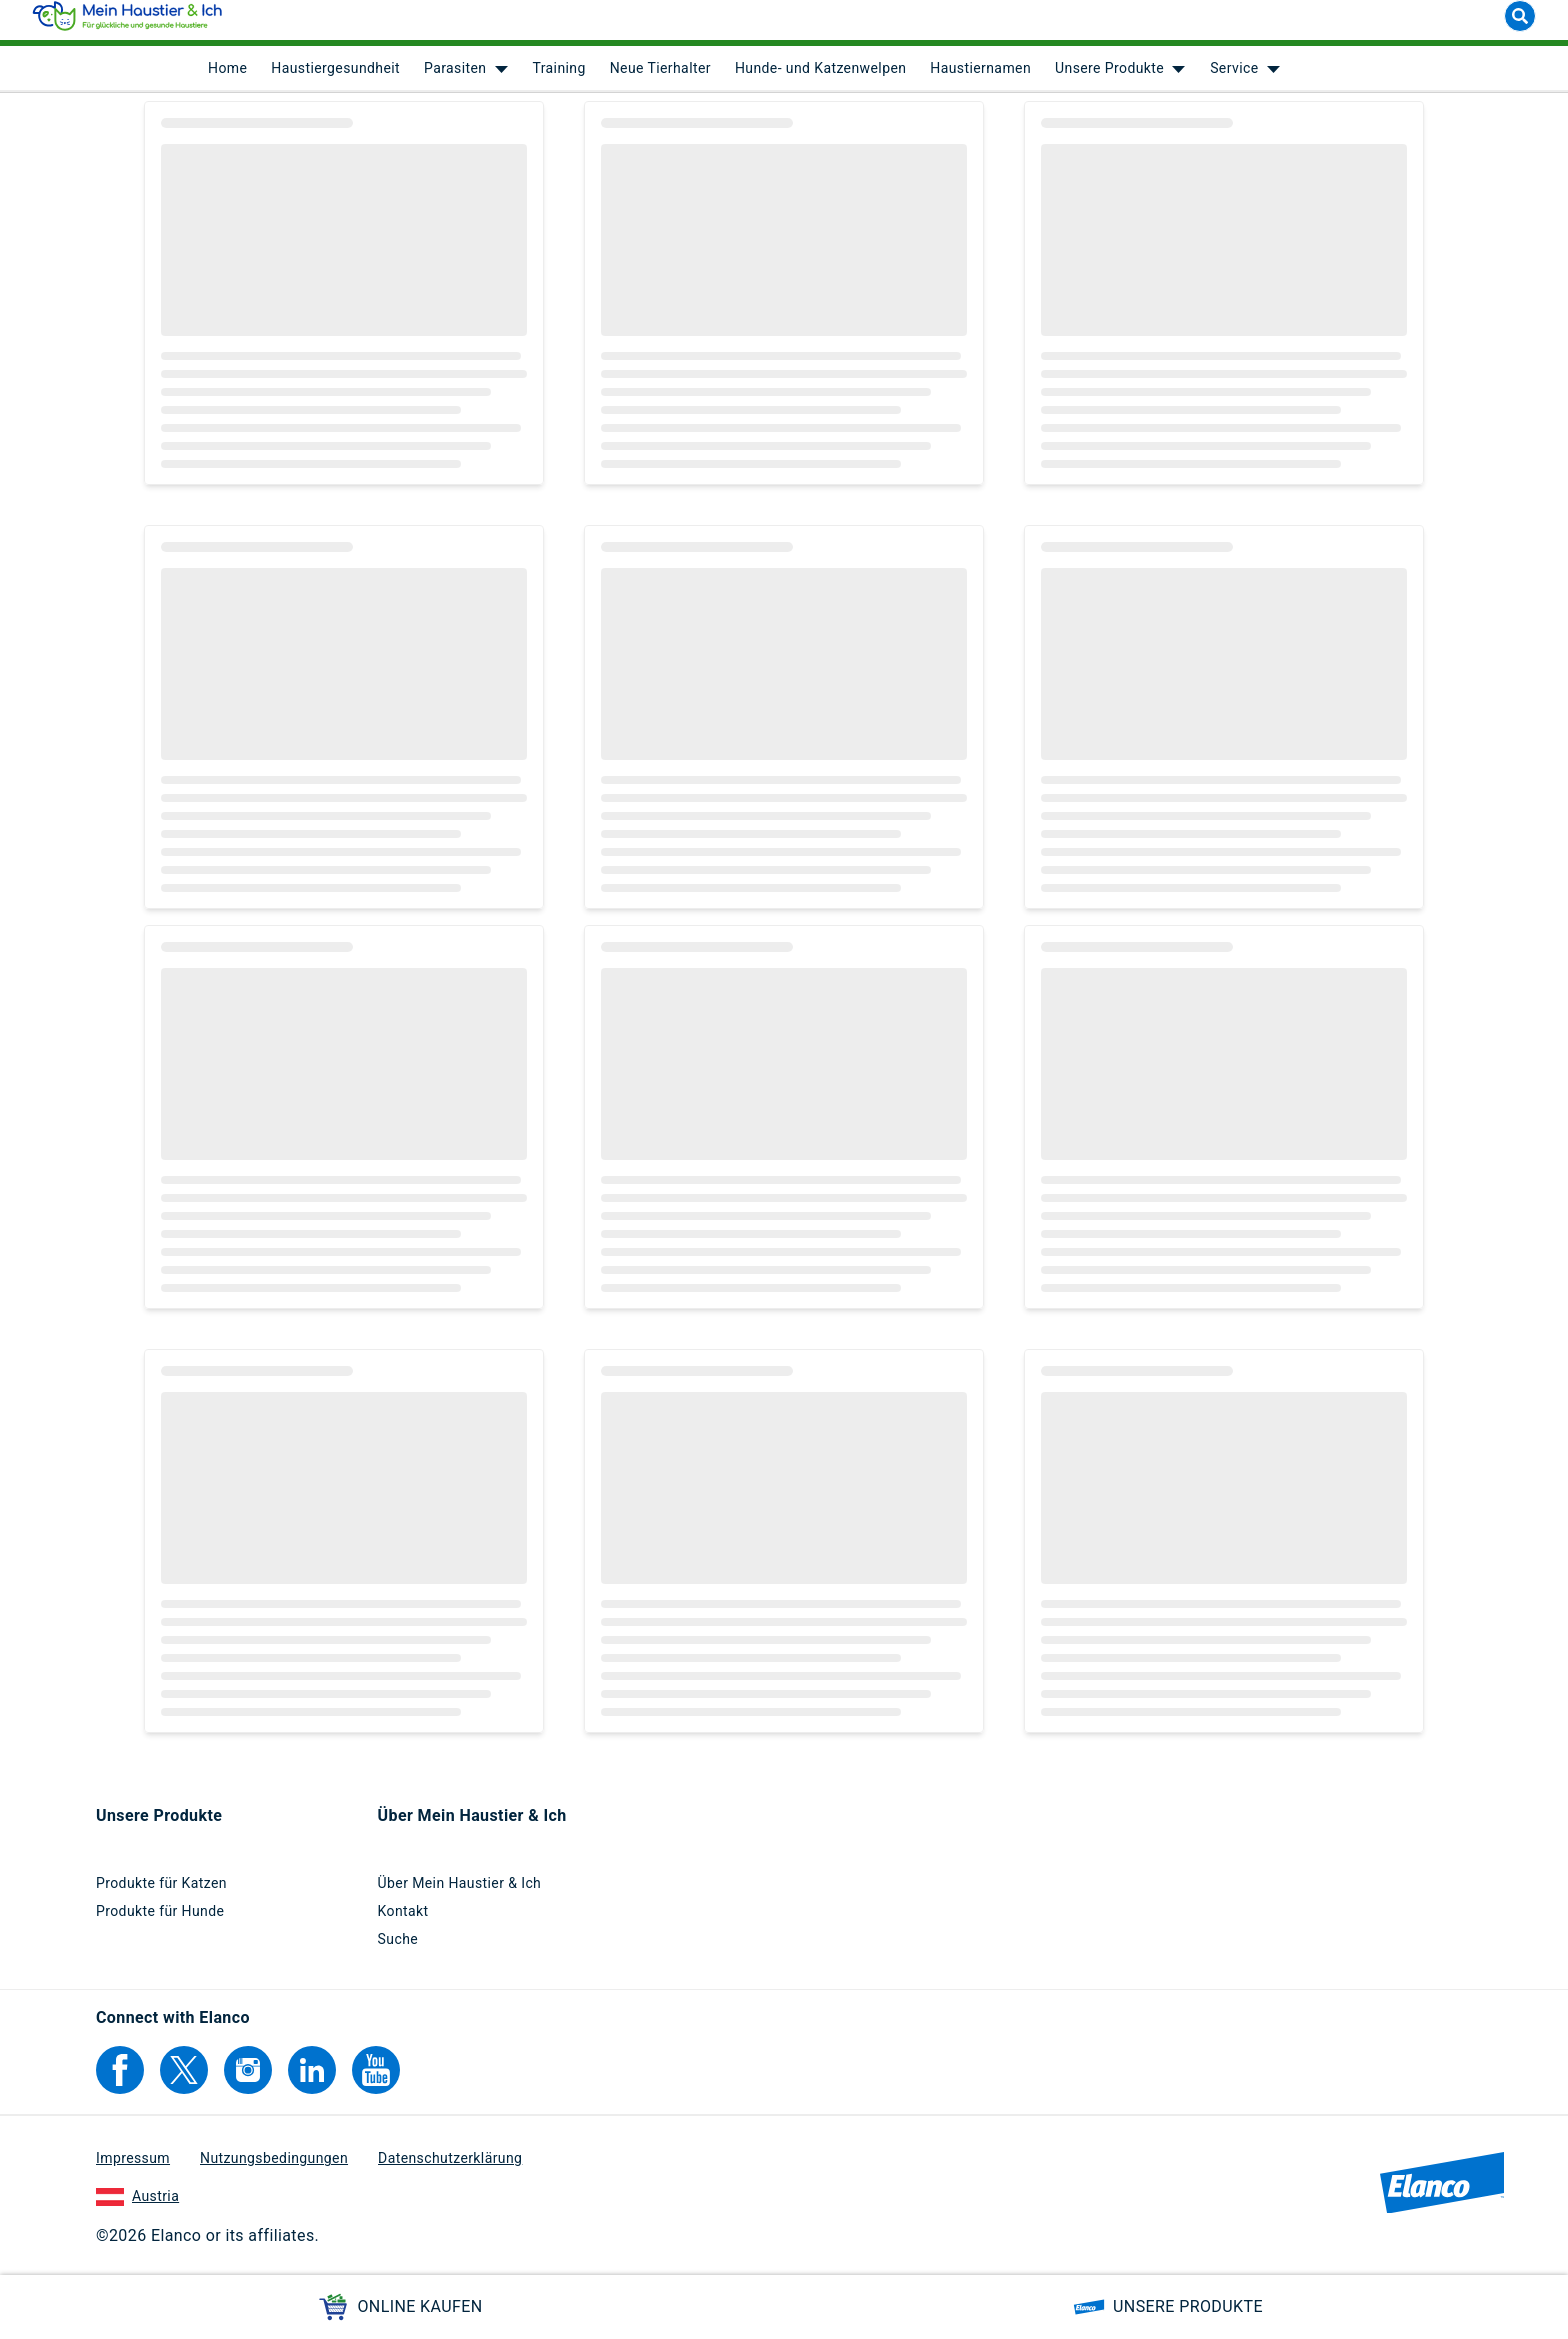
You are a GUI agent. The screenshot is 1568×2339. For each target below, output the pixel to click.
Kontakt (403, 1922)
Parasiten (455, 80)
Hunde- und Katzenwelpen (820, 80)
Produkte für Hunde (160, 1922)
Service (1234, 80)
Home (227, 80)
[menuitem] (227, 80)
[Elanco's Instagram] (248, 2081)
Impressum (133, 2169)
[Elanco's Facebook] (120, 2081)
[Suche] (1520, 28)
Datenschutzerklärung (450, 2169)
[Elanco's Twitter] (184, 2081)
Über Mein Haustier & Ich (460, 1894)
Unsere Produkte (1109, 80)
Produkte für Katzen (161, 1894)
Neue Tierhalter (660, 80)
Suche (398, 1950)
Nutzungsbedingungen (274, 2169)
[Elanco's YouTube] (376, 2081)
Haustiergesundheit (335, 80)
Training (558, 80)
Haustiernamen (980, 80)
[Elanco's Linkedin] (312, 2081)
